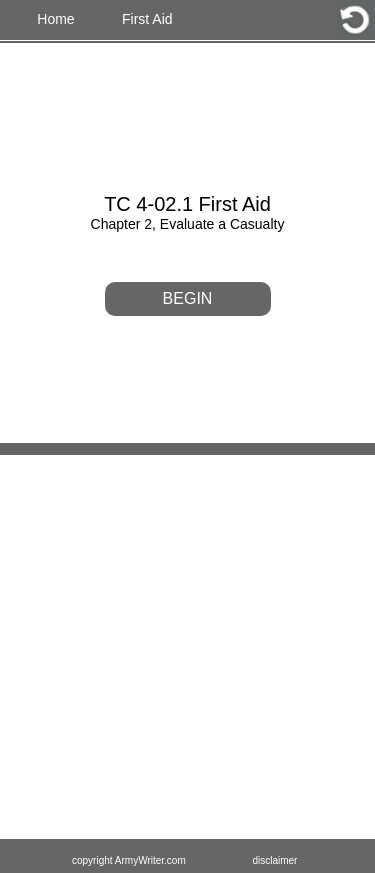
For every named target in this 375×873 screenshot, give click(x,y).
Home (55, 19)
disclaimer (274, 860)
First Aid (147, 19)
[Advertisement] (187, 648)
